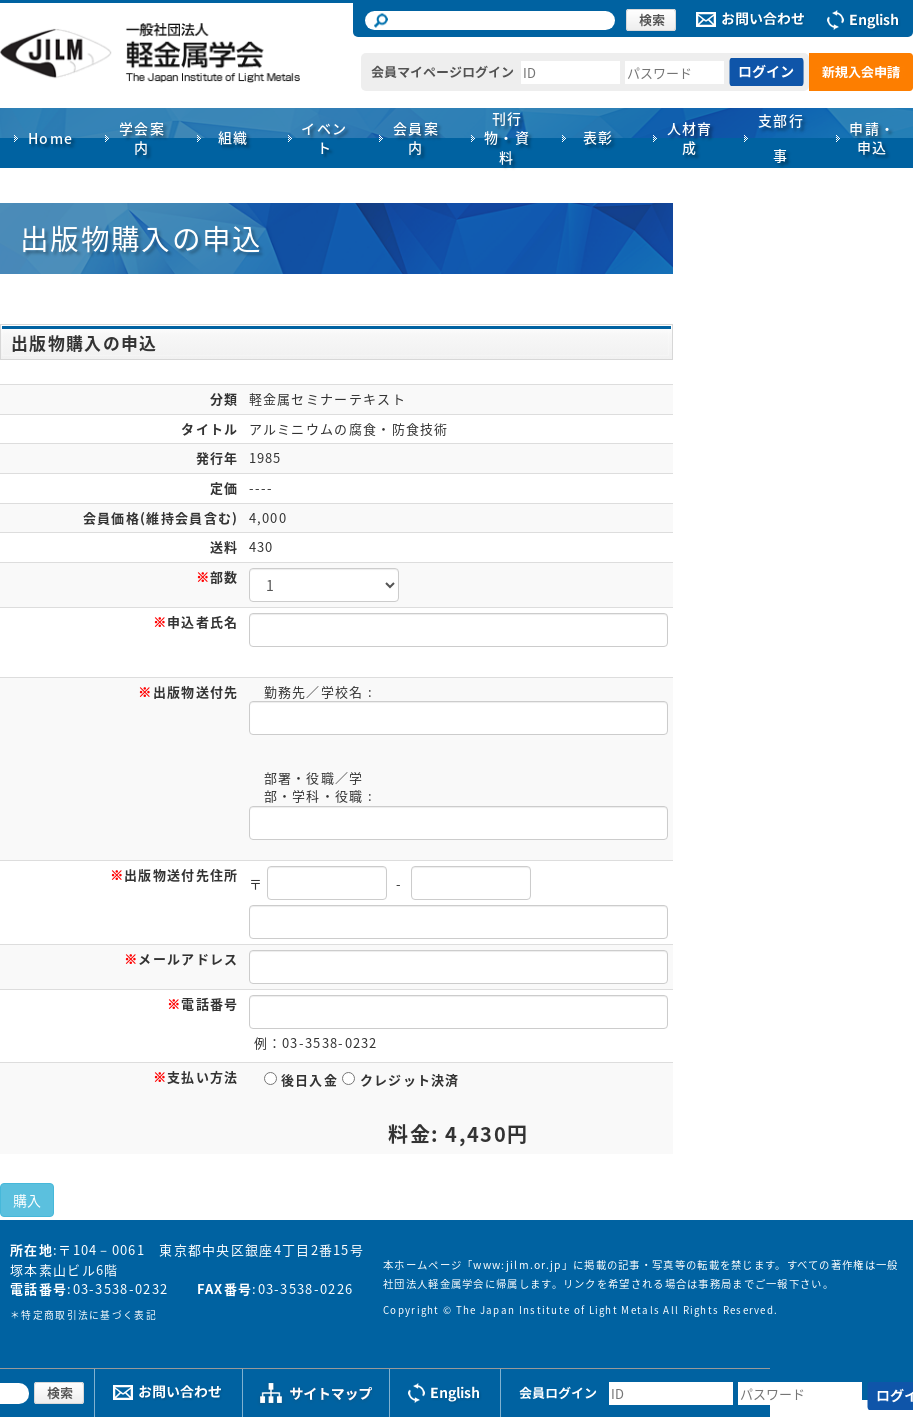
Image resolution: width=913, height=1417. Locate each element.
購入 (27, 1200)
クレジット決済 (400, 1079)
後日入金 (301, 1079)
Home (51, 138)
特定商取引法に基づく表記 (89, 1315)
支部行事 (781, 137)
